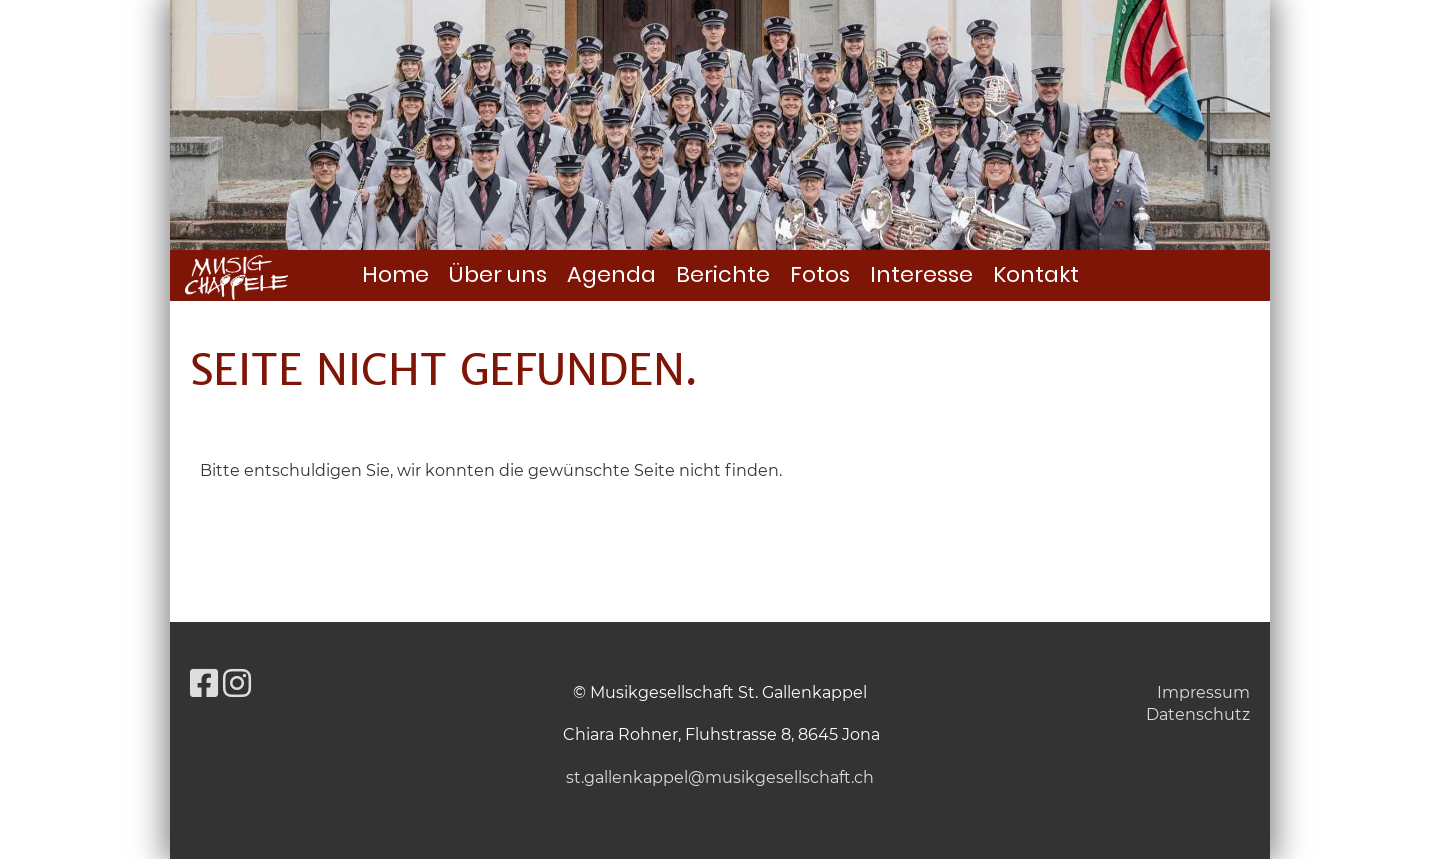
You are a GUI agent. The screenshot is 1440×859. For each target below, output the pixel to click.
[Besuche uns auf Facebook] (204, 683)
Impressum (1203, 692)
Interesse (921, 274)
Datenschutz (1198, 714)
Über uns (498, 274)
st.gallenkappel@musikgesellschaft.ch (720, 777)
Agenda (611, 274)
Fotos (820, 274)
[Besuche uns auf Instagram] (237, 683)
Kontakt (1036, 274)
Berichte (723, 274)
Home (395, 274)
